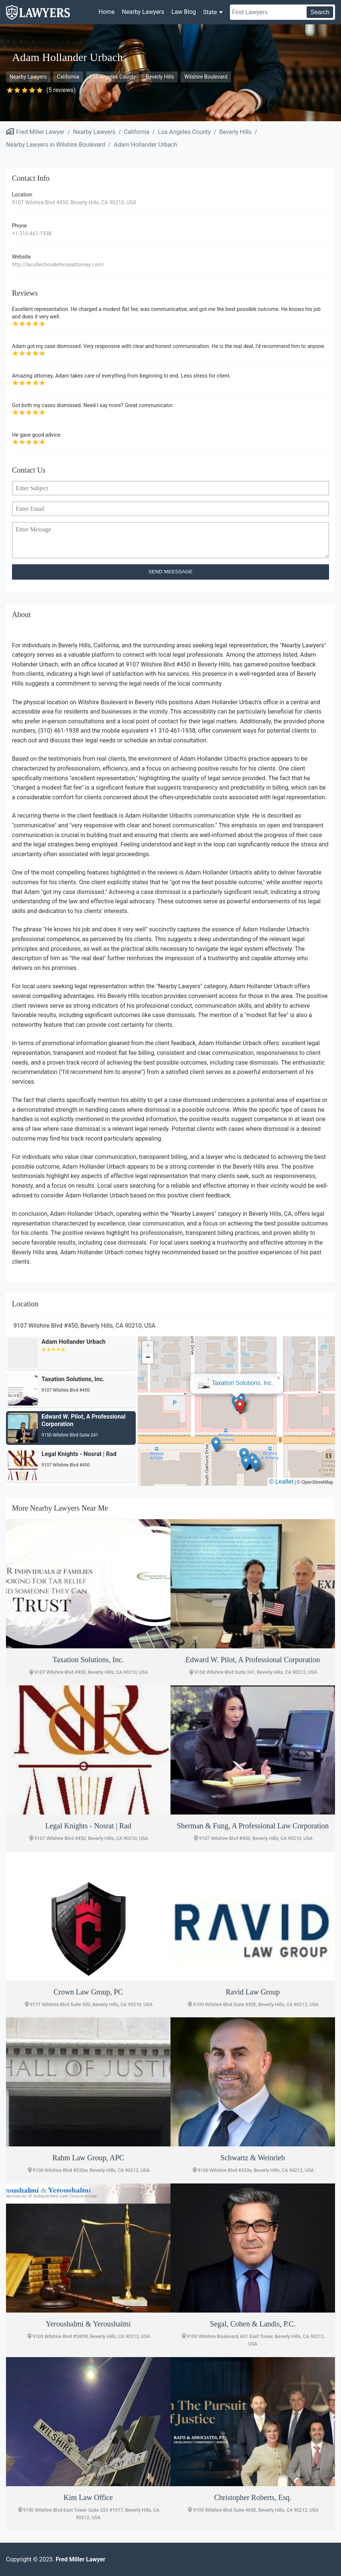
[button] (240, 1406)
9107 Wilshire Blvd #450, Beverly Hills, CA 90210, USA (74, 202)
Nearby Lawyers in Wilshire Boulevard (55, 144)
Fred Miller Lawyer (40, 131)
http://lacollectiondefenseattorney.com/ (58, 265)
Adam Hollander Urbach (145, 144)
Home (107, 11)
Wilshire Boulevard (205, 77)
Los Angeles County (112, 77)
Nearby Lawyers (143, 11)
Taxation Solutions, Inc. (242, 1383)
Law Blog (183, 11)
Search (319, 12)
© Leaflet (281, 1481)
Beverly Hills (160, 77)
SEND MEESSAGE (170, 571)
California (68, 77)
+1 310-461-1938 (32, 233)
